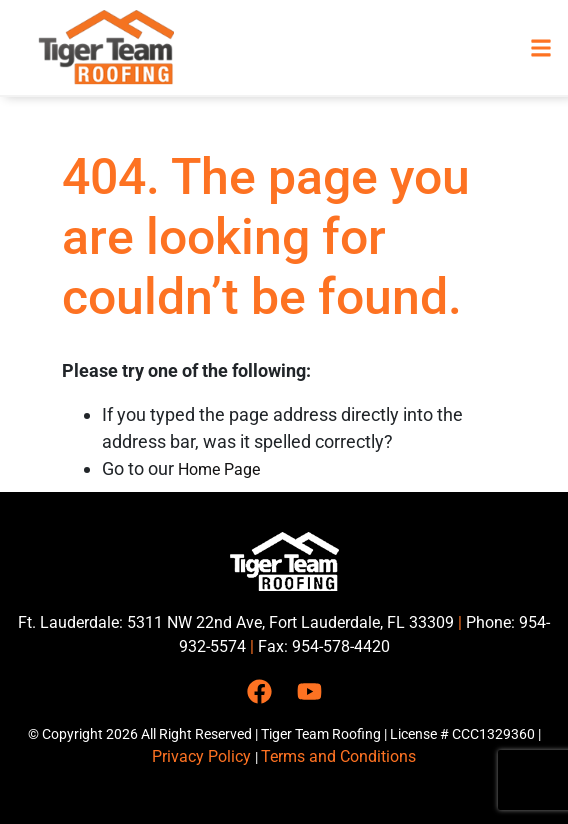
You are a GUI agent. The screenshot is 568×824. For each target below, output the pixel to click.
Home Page (219, 469)
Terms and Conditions (338, 756)
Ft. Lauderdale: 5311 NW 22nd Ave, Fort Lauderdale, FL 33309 (236, 622)
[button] (541, 47)
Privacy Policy (203, 756)
